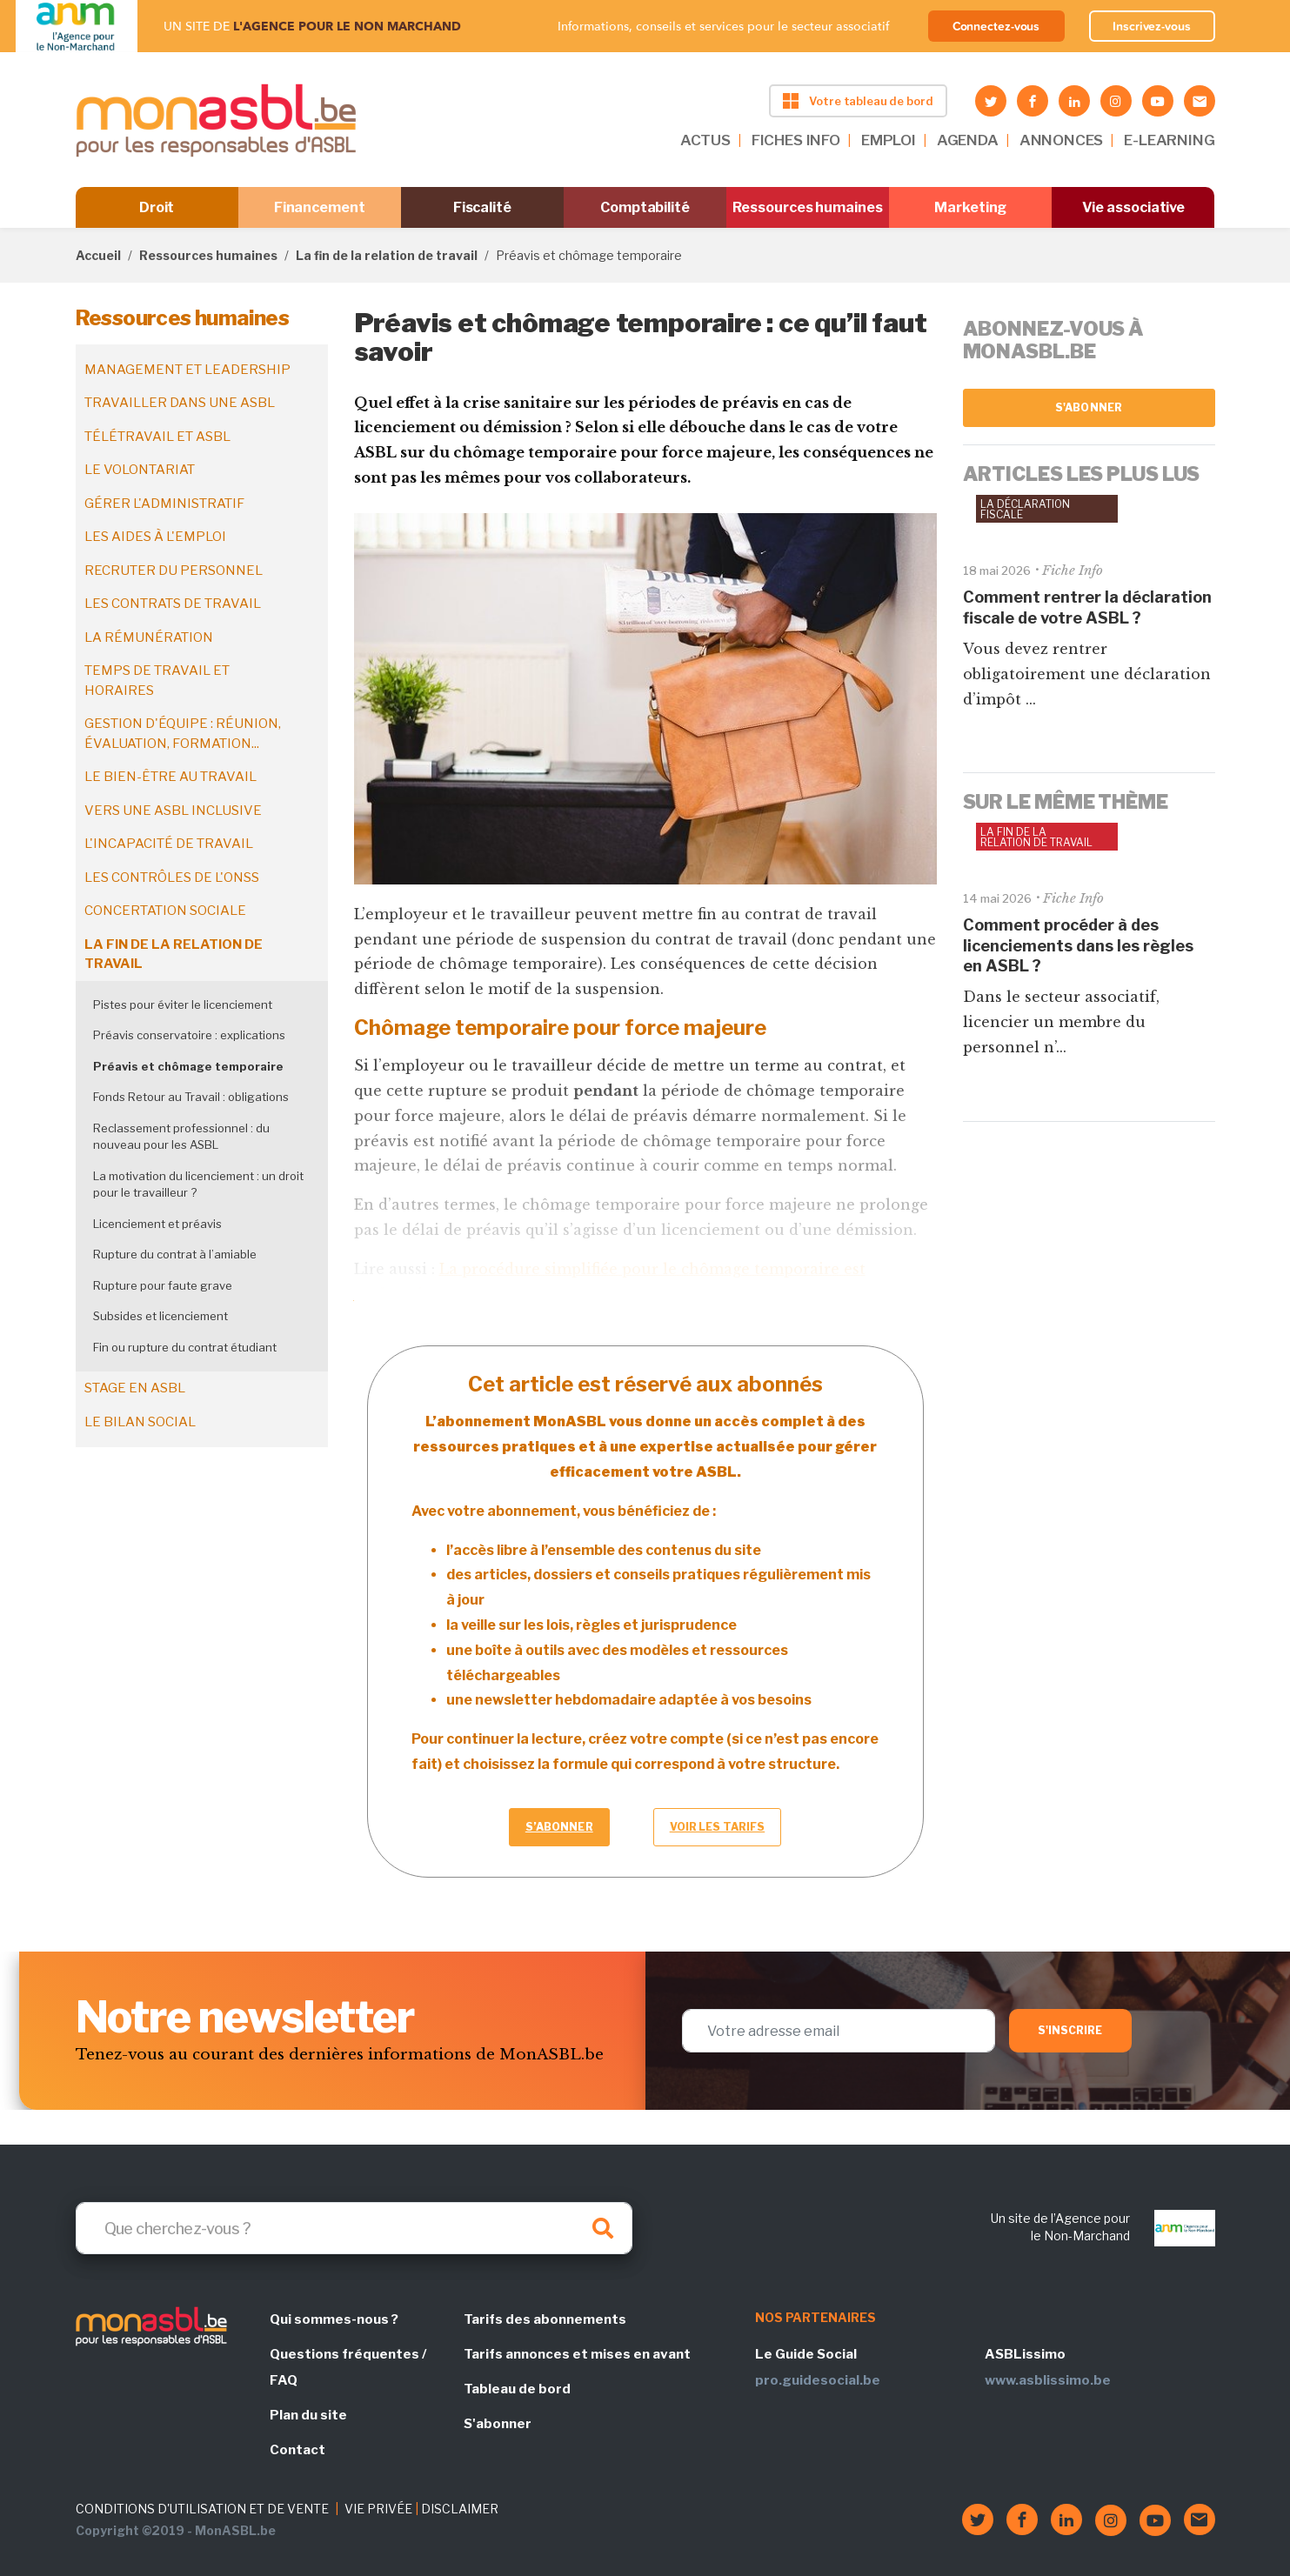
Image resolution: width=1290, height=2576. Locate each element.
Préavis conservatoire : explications (189, 1035)
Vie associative (1134, 207)
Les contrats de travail (172, 603)
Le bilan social (140, 1422)
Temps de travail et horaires (157, 680)
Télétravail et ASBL (157, 436)
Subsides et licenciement (160, 1316)
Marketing (970, 207)
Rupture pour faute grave (162, 1285)
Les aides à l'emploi (155, 536)
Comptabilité (645, 207)
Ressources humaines (807, 207)
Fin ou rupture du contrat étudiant (185, 1347)
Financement (319, 207)
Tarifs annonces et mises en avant (577, 2354)
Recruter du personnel (173, 570)
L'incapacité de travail (168, 843)
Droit (157, 207)
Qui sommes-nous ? (334, 2319)
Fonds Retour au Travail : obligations (191, 1097)
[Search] (354, 2228)
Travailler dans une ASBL (179, 402)
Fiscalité (482, 207)
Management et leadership (187, 369)
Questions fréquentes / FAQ (348, 2367)
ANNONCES (1061, 140)
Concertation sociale (165, 910)
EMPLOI (888, 140)
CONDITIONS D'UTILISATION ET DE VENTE (202, 2508)
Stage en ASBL (134, 1388)
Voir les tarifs (717, 1826)
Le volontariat (139, 469)
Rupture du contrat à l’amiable (175, 1254)
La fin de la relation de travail (387, 255)
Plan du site (308, 2415)
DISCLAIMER (459, 2508)
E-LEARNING (1169, 140)
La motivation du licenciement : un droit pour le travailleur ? (198, 1184)
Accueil (98, 255)
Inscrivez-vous (1152, 26)
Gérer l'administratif (164, 503)
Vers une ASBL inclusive (173, 810)
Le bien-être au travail (170, 776)
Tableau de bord (517, 2389)
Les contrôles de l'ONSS (171, 877)
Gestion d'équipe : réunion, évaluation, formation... (182, 733)
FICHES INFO (796, 140)
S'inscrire (1070, 2030)
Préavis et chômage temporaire (188, 1066)
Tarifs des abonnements (545, 2319)
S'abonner (1088, 407)
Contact (297, 2450)
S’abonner (559, 1826)
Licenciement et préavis (157, 1224)
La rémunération (148, 637)
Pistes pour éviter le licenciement (182, 1004)
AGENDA (968, 140)
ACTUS (705, 140)
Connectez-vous (996, 26)
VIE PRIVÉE (378, 2508)
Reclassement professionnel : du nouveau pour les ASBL (181, 1136)
